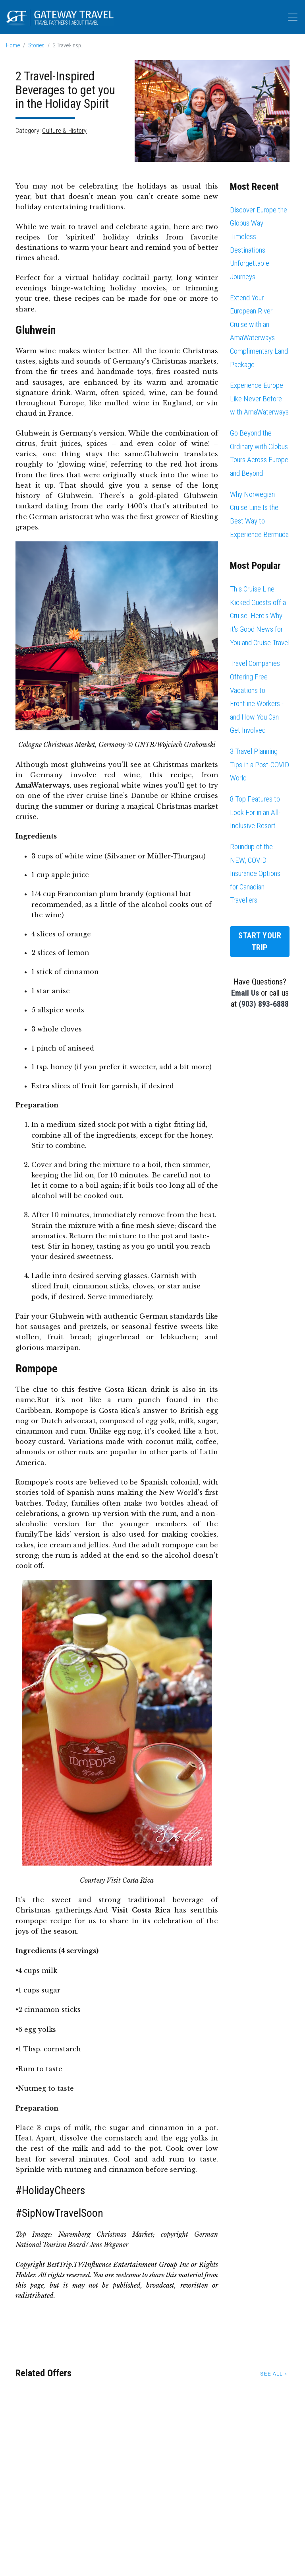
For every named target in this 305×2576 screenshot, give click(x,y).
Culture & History (64, 130)
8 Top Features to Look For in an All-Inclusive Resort (255, 812)
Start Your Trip (259, 941)
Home (13, 45)
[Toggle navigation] (293, 17)
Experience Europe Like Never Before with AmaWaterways (259, 398)
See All (271, 2374)
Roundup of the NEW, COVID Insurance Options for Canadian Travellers (255, 873)
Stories (36, 45)
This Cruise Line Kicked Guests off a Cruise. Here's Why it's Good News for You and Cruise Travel (260, 615)
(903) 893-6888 (264, 1004)
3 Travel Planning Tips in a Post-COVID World (259, 764)
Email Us (245, 993)
